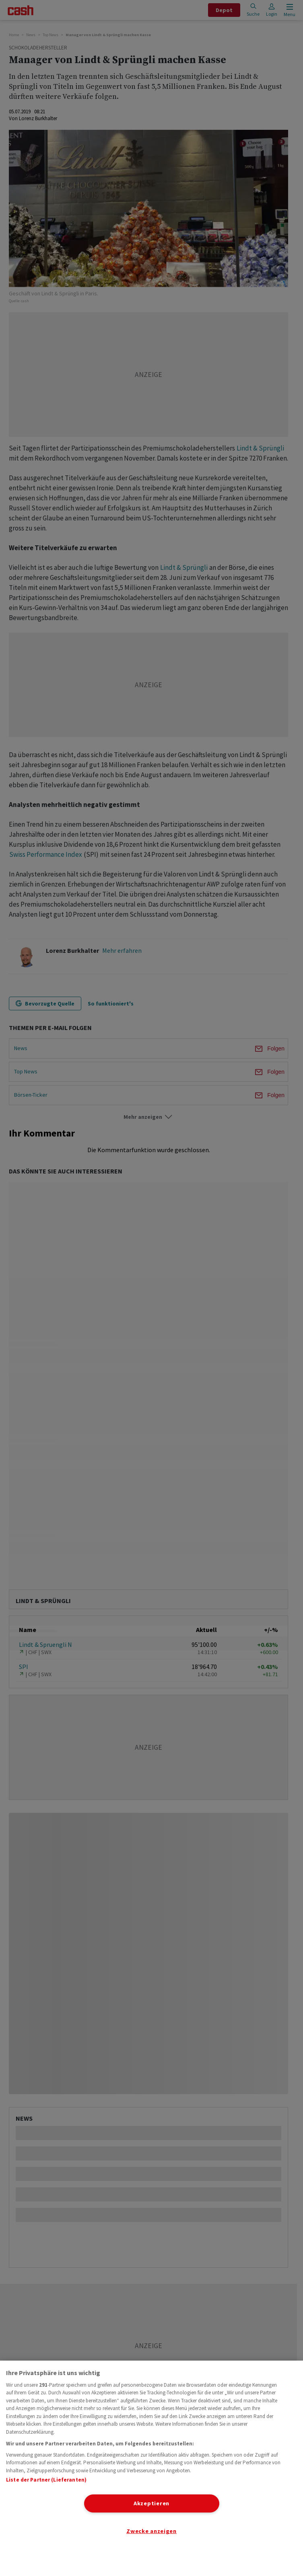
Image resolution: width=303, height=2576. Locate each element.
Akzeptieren (151, 2503)
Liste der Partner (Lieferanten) (46, 2479)
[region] (151, 2468)
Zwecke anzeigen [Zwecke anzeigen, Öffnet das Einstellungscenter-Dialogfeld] (151, 2531)
